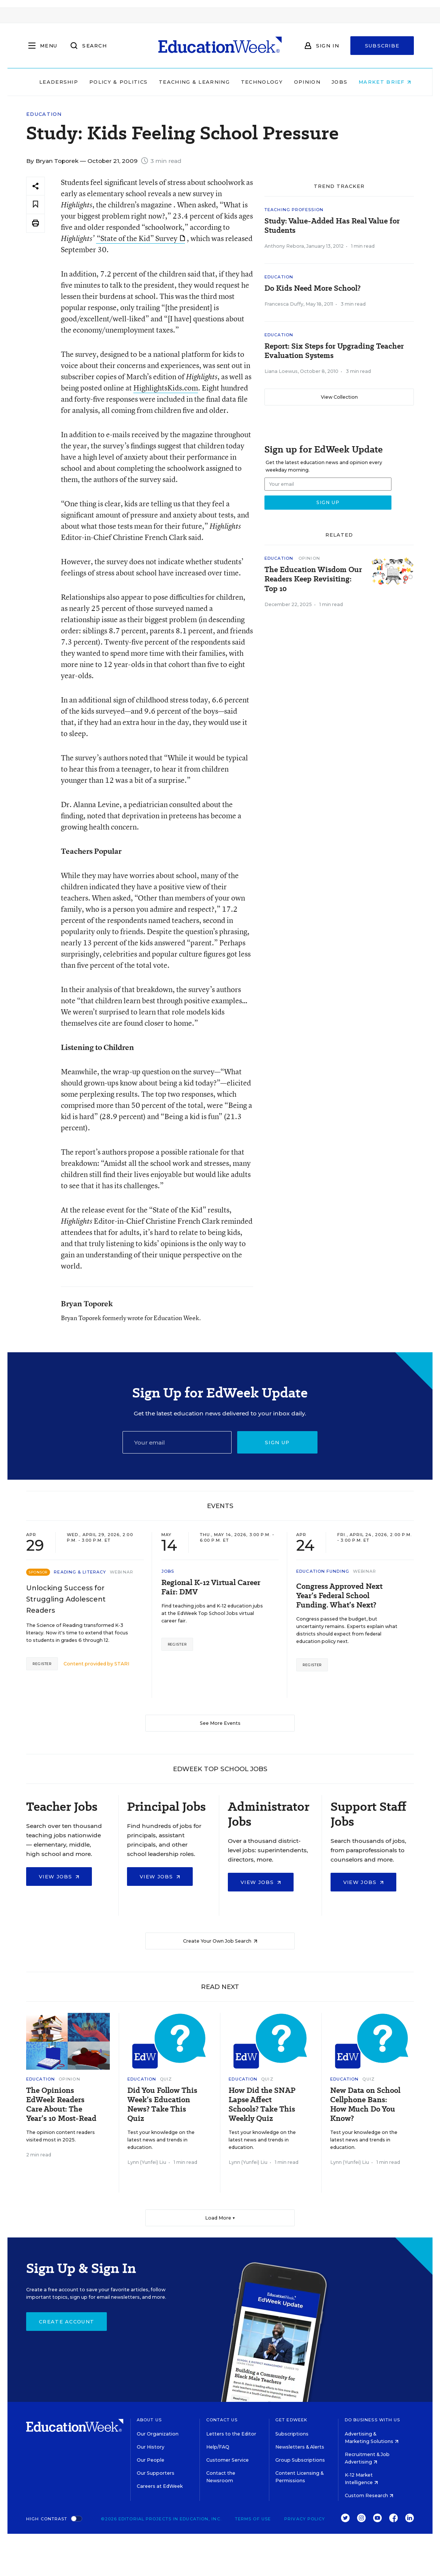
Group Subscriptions (300, 2460)
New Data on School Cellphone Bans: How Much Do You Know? (365, 2104)
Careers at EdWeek (160, 2486)
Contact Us (222, 2419)
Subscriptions (292, 2434)
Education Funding (322, 1571)
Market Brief (380, 82)
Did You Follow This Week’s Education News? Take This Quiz (162, 2104)
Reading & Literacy (80, 1572)
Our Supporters (155, 2473)
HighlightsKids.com (165, 388)
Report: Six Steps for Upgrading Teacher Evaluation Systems (334, 351)
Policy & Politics (113, 82)
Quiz (166, 2079)
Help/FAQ (217, 2447)
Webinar (121, 1572)
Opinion (302, 82)
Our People (150, 2460)
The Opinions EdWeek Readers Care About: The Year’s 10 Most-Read (61, 2104)
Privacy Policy (304, 2518)
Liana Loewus (281, 371)
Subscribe (382, 46)
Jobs (334, 82)
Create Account (66, 2322)
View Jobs (59, 1877)
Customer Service (227, 2460)
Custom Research (369, 2495)
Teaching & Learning (189, 82)
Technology (257, 82)
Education (44, 114)
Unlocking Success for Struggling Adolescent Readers (66, 1599)
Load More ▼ (220, 2218)
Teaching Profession (293, 209)
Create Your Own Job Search (220, 1941)
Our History (150, 2447)
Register (42, 1664)
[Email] (177, 1442)
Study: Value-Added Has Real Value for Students (332, 225)
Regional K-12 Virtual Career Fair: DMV (210, 1587)
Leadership (53, 82)
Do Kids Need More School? (312, 288)
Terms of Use (253, 2518)
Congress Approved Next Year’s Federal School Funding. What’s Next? (339, 1596)
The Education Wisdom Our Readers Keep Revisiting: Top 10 (313, 579)
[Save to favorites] (35, 204)
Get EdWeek (291, 2419)
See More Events (220, 1723)
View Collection (339, 397)
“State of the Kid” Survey (141, 238)
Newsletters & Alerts (299, 2447)
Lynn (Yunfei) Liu (146, 2162)
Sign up (277, 1442)
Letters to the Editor (231, 2434)
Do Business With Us (372, 2419)
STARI (121, 1664)
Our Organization (158, 2434)
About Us (149, 2419)
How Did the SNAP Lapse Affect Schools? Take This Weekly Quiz (262, 2104)
